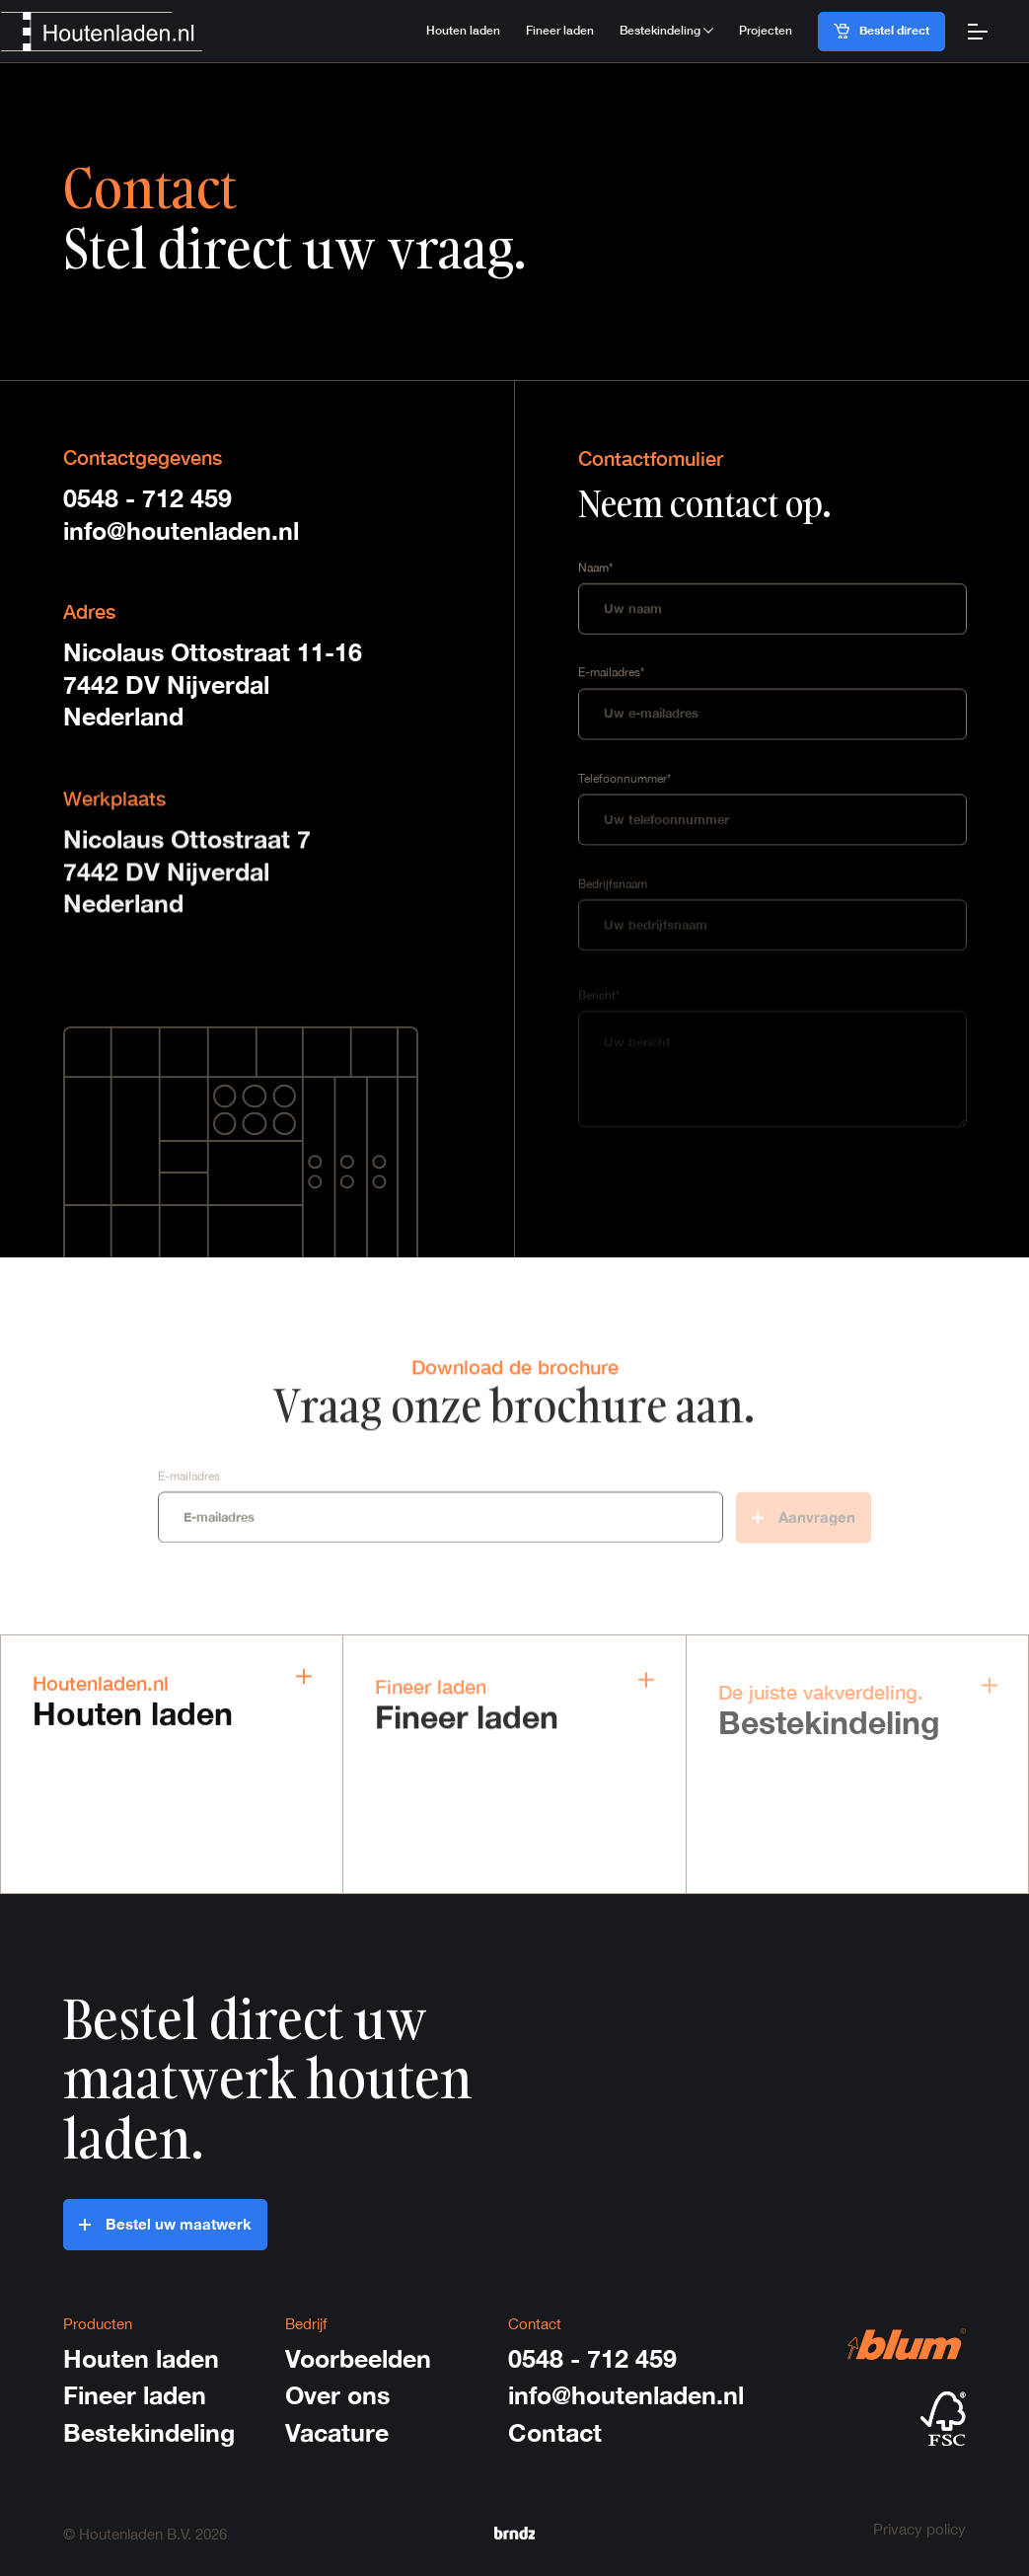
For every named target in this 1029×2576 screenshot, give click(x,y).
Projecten (765, 30)
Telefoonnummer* (624, 781)
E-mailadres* (611, 675)
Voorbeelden (358, 2358)
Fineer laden (560, 30)
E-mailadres (189, 1479)
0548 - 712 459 (147, 498)
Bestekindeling (149, 2432)
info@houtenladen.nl (181, 530)
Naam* (595, 568)
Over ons (337, 2395)
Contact (555, 2432)
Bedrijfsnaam (612, 888)
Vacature (337, 2432)
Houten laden (463, 30)
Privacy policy (919, 2529)
